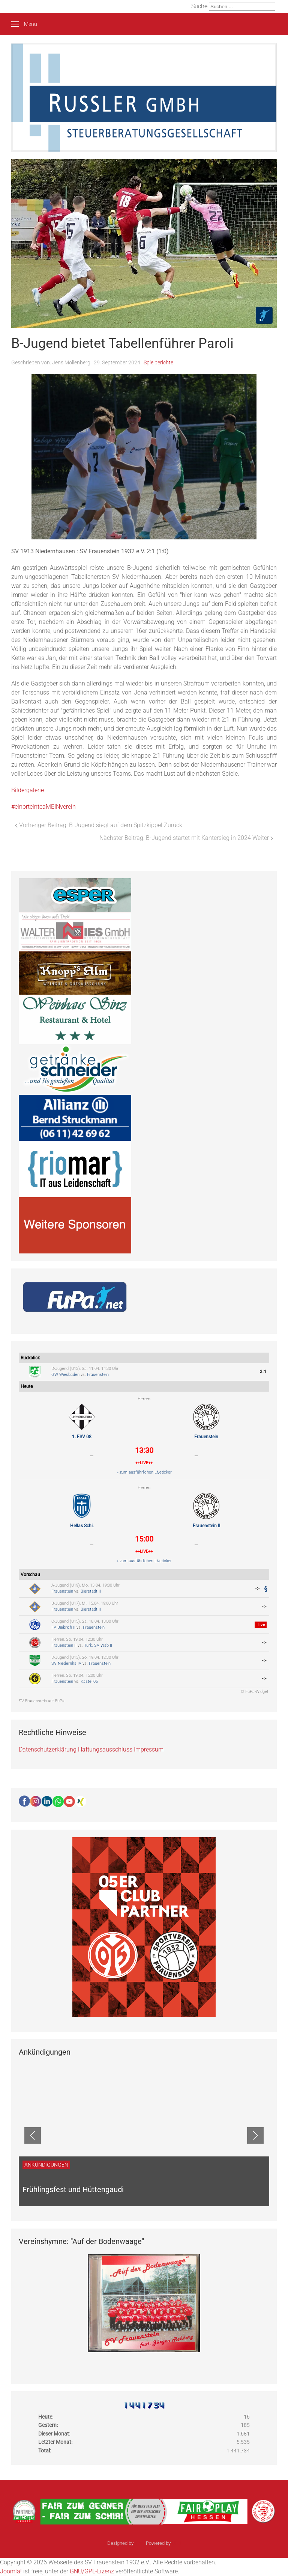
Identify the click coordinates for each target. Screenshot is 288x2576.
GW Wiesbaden (65, 1374)
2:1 (263, 1371)
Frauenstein (98, 1374)
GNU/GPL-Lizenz (92, 2571)
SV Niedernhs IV (66, 1663)
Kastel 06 (89, 1681)
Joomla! (11, 2571)
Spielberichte (158, 362)
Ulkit (176, 2543)
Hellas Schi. (82, 1525)
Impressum (149, 1749)
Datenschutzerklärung (47, 1749)
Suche (199, 6)
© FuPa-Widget (254, 1691)
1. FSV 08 (82, 1436)
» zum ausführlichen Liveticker (144, 1472)
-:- (257, 1588)
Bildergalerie (27, 790)
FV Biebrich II (63, 1627)
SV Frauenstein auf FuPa (41, 1701)
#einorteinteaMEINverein (43, 806)
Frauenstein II (206, 1525)
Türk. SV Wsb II (98, 1645)
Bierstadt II (91, 1591)
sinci (140, 2543)
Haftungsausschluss (105, 1749)
